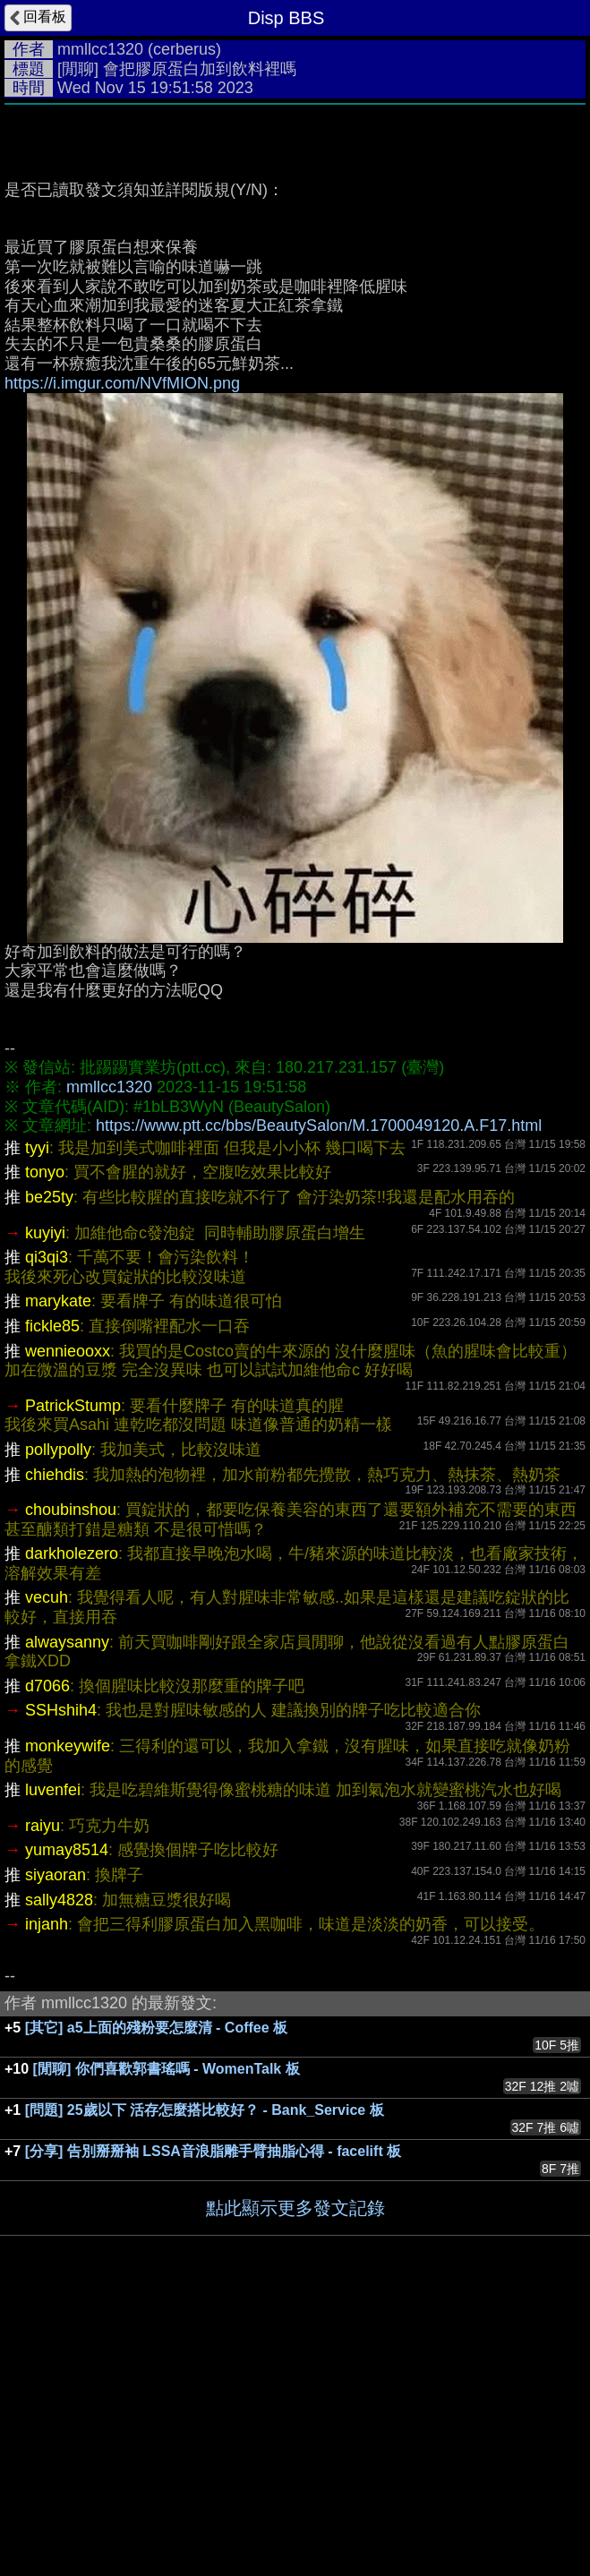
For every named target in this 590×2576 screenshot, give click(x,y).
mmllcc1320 (100, 49)
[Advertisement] (295, 248)
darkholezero (71, 1822)
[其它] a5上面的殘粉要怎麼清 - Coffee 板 (156, 2296)
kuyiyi (45, 1502)
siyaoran (55, 2143)
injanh (46, 2193)
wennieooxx (67, 1620)
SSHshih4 (61, 1979)
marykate (58, 1570)
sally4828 (59, 2169)
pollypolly (58, 1718)
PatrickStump (73, 1674)
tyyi (37, 1416)
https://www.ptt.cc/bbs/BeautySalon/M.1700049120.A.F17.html (319, 1394)
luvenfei (53, 2058)
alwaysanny (67, 1911)
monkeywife (67, 2015)
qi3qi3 (46, 1526)
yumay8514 (66, 2118)
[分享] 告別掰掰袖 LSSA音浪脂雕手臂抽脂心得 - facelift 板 (213, 2419)
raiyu (42, 2094)
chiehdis (54, 1743)
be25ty (49, 1466)
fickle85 (52, 1595)
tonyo (44, 1441)
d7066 (47, 1955)
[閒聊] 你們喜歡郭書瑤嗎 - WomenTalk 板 (166, 2337)
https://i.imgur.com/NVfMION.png (122, 652)
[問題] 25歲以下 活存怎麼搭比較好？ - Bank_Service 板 (204, 2378)
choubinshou (70, 1778)
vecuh (46, 1866)
